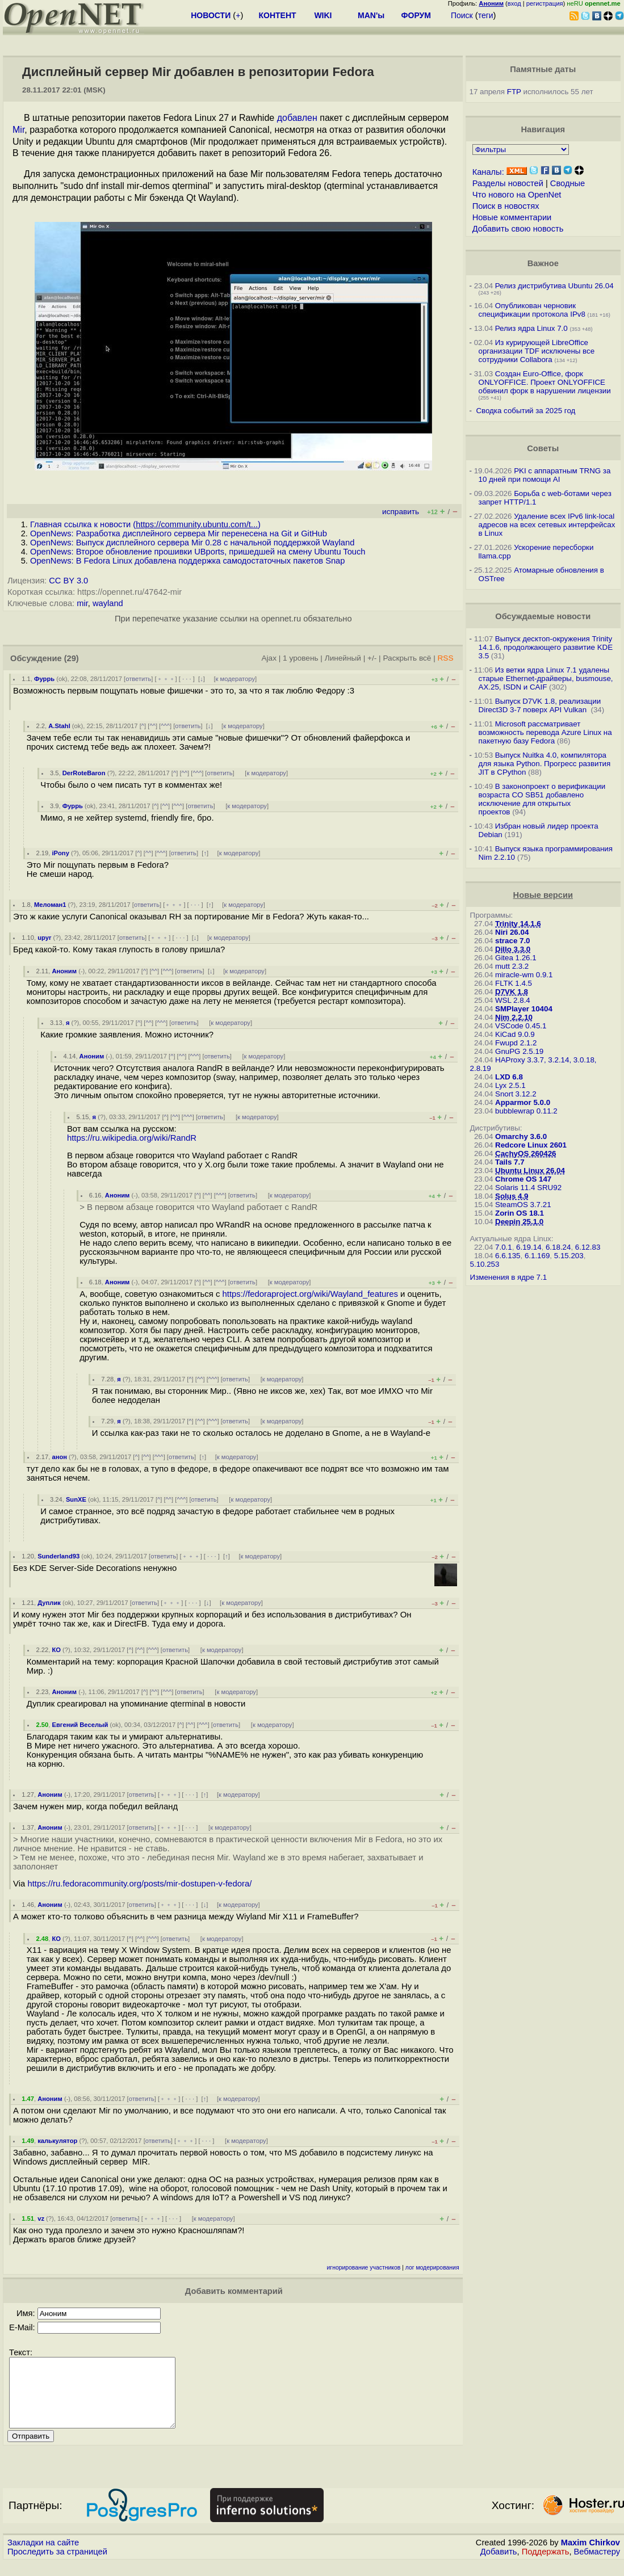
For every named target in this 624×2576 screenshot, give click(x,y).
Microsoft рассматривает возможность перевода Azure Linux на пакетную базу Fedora (545, 732)
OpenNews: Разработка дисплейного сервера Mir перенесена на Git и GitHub (178, 533)
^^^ (165, 725)
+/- (371, 658)
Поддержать (545, 2565)
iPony (60, 853)
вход (514, 3)
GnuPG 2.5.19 (519, 1051)
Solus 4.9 (512, 1196)
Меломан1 (50, 904)
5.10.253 (485, 1264)
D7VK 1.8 (511, 991)
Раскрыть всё (407, 658)
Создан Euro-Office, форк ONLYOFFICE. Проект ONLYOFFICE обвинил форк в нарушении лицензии (545, 382)
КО (56, 1649)
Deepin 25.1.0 (519, 1221)
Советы (543, 448)
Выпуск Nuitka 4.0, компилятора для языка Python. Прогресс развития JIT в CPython (545, 763)
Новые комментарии (512, 217)
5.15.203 (569, 1255)
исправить (400, 511)
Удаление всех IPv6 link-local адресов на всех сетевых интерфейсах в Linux (547, 524)
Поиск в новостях (505, 206)
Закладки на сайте (43, 2556)
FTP (514, 91)
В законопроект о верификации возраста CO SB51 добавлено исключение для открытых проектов (542, 799)
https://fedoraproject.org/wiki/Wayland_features (310, 1293)
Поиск (462, 15)
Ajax (269, 658)
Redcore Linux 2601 (531, 1145)
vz (40, 2218)
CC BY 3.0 (68, 580)
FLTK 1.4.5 (513, 983)
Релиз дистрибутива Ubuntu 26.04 (554, 285)
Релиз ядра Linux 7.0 (531, 328)
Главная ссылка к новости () (145, 524)
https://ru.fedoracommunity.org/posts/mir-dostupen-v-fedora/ (139, 1883)
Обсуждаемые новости (543, 616)
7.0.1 (503, 1247)
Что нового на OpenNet (517, 194)
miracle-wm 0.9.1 (523, 974)
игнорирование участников (364, 2267)
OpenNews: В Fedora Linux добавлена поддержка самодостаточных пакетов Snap (187, 560)
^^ (152, 725)
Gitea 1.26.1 (516, 957)
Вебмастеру (597, 2565)
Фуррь (44, 678)
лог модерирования (432, 2267)
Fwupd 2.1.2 (516, 1043)
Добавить (498, 2565)
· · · (187, 678)
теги (485, 15)
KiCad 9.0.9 (515, 1034)
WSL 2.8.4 (512, 1000)
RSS (446, 658)
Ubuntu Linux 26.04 (530, 1170)
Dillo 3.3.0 (512, 949)
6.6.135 (507, 1255)
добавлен (297, 118)
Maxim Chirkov (590, 2556)
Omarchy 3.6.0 (521, 1136)
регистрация (544, 3)
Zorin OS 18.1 (519, 1213)
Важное (543, 263)
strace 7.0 (512, 940)
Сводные (567, 183)
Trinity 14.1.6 (518, 923)
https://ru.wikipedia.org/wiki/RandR (131, 1137)
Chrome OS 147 (523, 1179)
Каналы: (488, 172)
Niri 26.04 (512, 932)
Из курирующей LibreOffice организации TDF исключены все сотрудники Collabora (537, 351)
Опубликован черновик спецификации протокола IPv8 (532, 309)
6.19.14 (528, 1247)
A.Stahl (59, 725)
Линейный (343, 658)
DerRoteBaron (84, 773)
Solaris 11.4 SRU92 (528, 1187)
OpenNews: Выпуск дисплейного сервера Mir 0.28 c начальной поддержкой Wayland (192, 542)
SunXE (76, 1499)
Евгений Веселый (80, 1724)
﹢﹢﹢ (166, 678)
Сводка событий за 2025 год (525, 410)
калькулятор (57, 2140)
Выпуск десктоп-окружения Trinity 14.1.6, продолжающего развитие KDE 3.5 (546, 647)
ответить (138, 678)
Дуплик (49, 1602)
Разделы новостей (507, 183)
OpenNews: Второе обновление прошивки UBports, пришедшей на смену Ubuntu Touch (197, 551)
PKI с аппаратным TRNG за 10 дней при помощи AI (545, 475)
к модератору (236, 678)
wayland (108, 603)
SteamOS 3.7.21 (523, 1204)
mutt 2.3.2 (512, 966)
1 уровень (300, 658)
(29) (71, 658)
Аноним (64, 971)
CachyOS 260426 (525, 1153)
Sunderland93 (58, 1556)
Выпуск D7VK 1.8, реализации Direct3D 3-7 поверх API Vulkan (540, 705)
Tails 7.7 (510, 1162)
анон (59, 1456)
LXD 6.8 (509, 1077)
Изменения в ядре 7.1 (508, 1277)
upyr (44, 937)
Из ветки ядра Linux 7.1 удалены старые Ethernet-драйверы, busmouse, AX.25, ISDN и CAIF (546, 678)
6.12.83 (587, 1247)
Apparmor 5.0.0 (522, 1102)
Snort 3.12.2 (516, 1094)
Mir (18, 130)
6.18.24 (558, 1247)
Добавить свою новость (518, 228)
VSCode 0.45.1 (520, 1026)
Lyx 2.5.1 (510, 1085)
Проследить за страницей (57, 2565)
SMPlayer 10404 (523, 1009)
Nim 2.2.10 (514, 1017)
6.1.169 (537, 1255)
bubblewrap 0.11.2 (526, 1111)
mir (82, 603)
